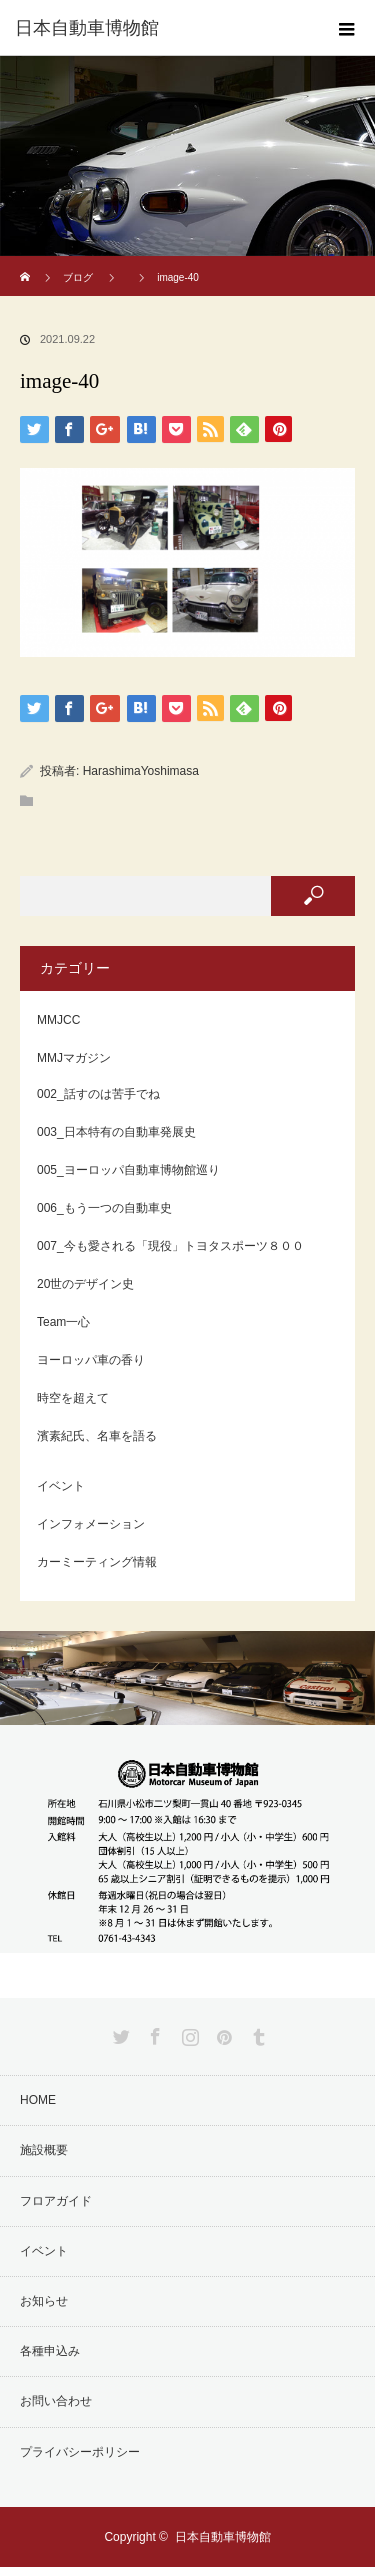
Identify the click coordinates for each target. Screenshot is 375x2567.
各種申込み (50, 2351)
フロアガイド (56, 2201)
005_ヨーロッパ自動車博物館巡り (128, 1170)
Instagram (188, 2033)
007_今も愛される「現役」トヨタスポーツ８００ (170, 1246)
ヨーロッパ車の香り (91, 1360)
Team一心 (63, 1322)
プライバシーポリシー (80, 2452)
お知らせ (44, 2301)
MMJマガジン (74, 1058)
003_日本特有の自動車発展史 (116, 1132)
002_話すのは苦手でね (98, 1094)
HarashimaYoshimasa (141, 771)
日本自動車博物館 (223, 2537)
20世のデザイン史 (85, 1284)
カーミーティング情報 (97, 1562)
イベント (61, 1486)
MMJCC (58, 1020)
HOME (38, 2100)
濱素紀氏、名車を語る (97, 1436)
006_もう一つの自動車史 (104, 1208)
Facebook (153, 2033)
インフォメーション (91, 1524)
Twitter (119, 2033)
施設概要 (44, 2150)
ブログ (78, 277)
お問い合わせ (56, 2401)
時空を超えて (73, 1398)
